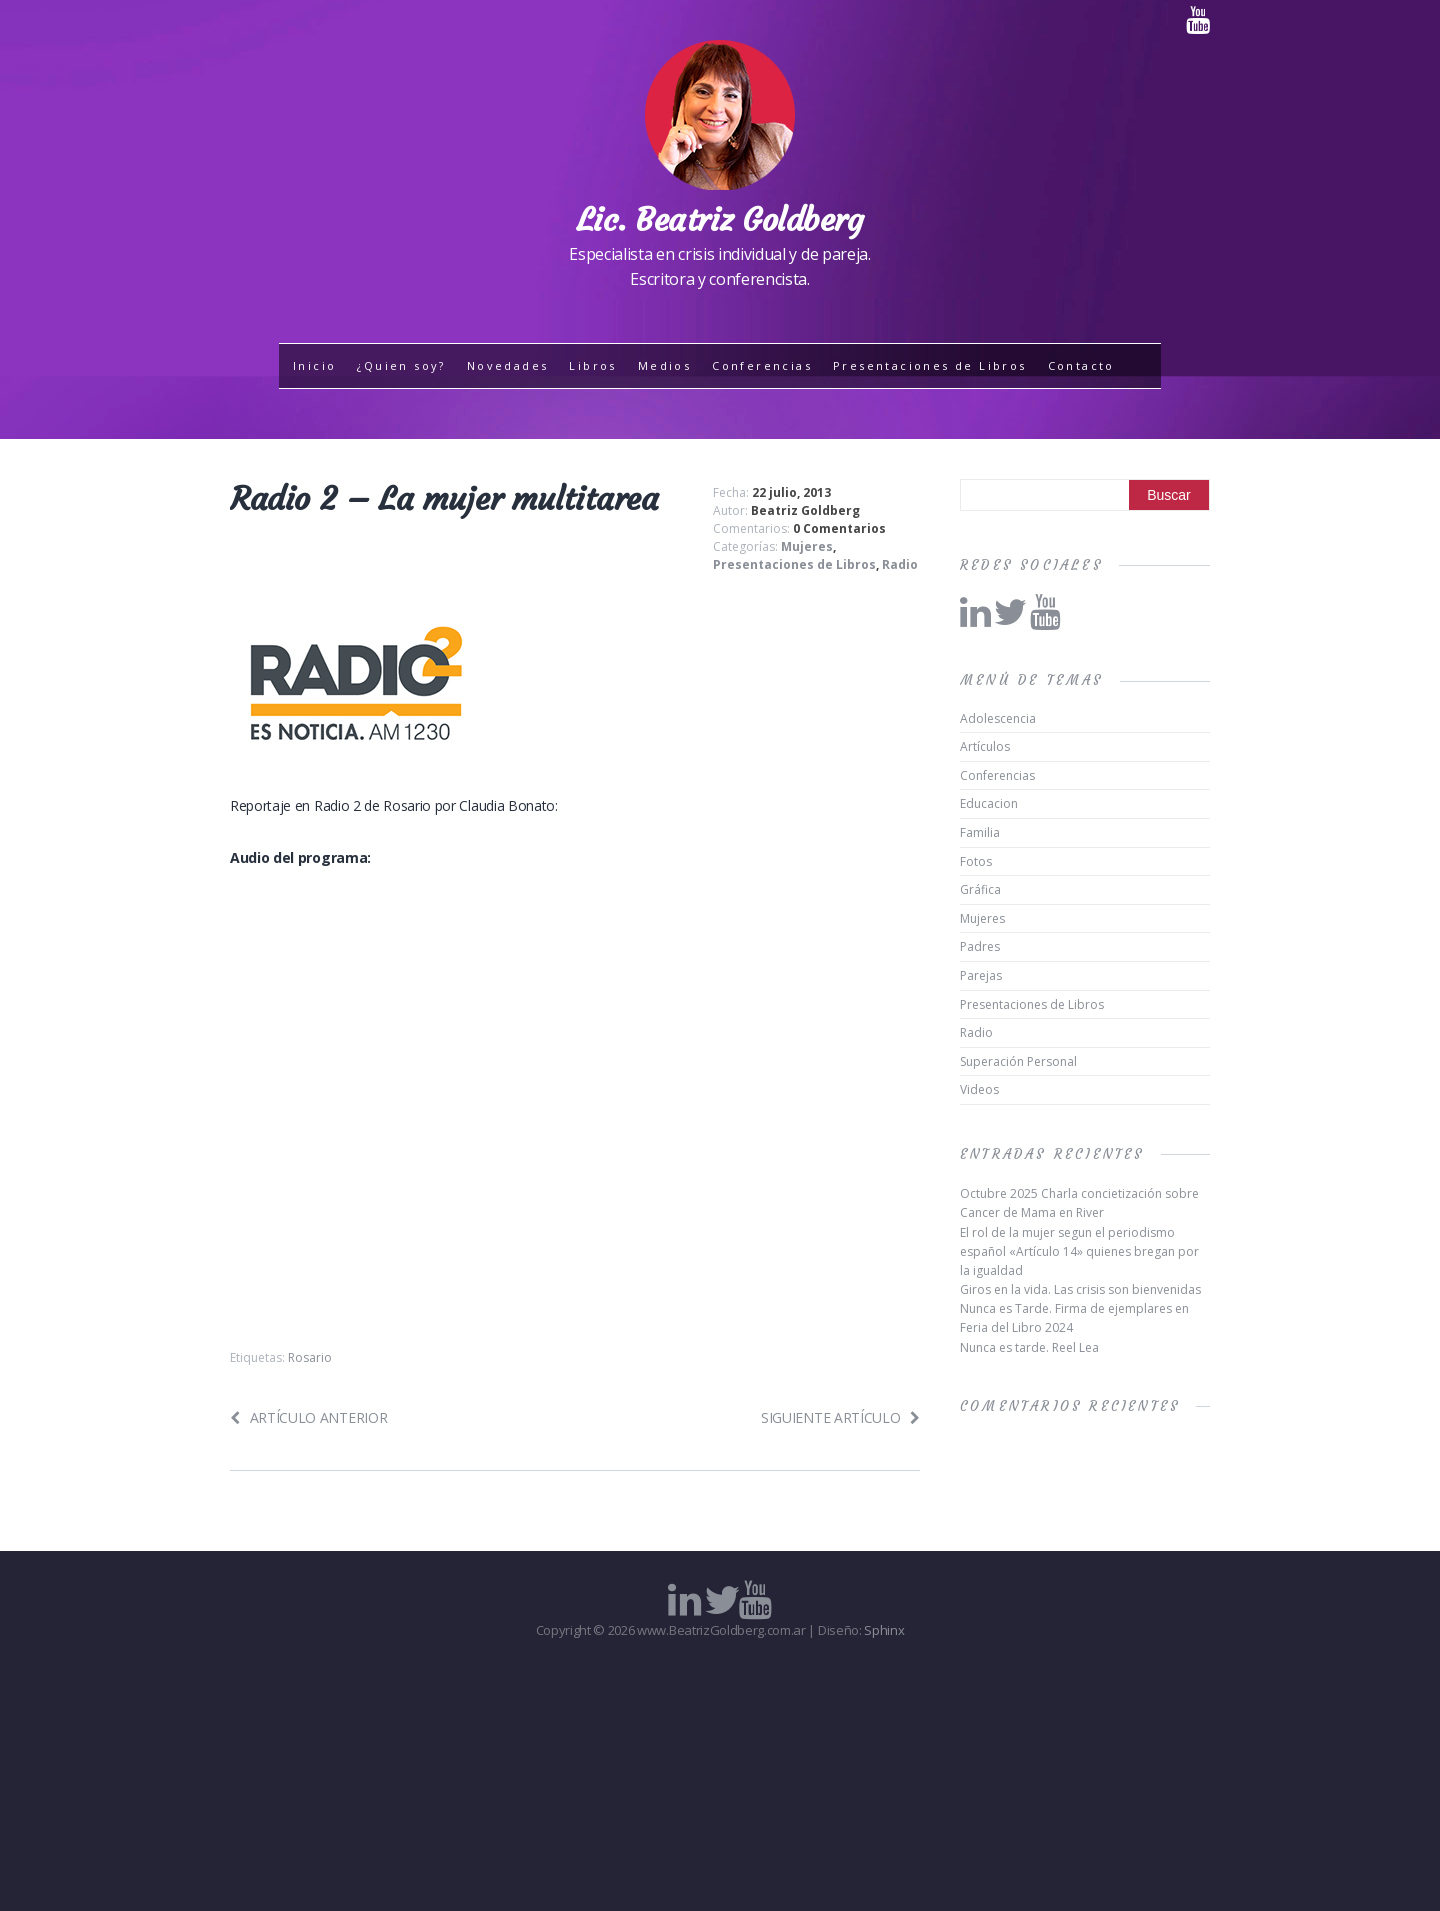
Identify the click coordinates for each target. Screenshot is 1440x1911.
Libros (592, 365)
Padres (980, 946)
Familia (980, 832)
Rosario (310, 1357)
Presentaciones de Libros (930, 365)
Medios (664, 365)
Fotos (976, 861)
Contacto (1081, 365)
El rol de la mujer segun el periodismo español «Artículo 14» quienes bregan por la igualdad (1079, 1251)
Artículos (985, 746)
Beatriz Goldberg (805, 510)
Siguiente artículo (840, 1417)
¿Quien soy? (401, 365)
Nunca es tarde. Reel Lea (1029, 1347)
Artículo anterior (308, 1417)
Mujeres (807, 546)
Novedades (508, 365)
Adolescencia (998, 718)
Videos (979, 1089)
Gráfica (980, 889)
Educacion (989, 803)
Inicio (314, 365)
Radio (900, 564)
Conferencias (762, 365)
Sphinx (884, 1630)
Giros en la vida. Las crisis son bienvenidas (1080, 1289)
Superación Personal (1018, 1061)
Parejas (981, 975)
